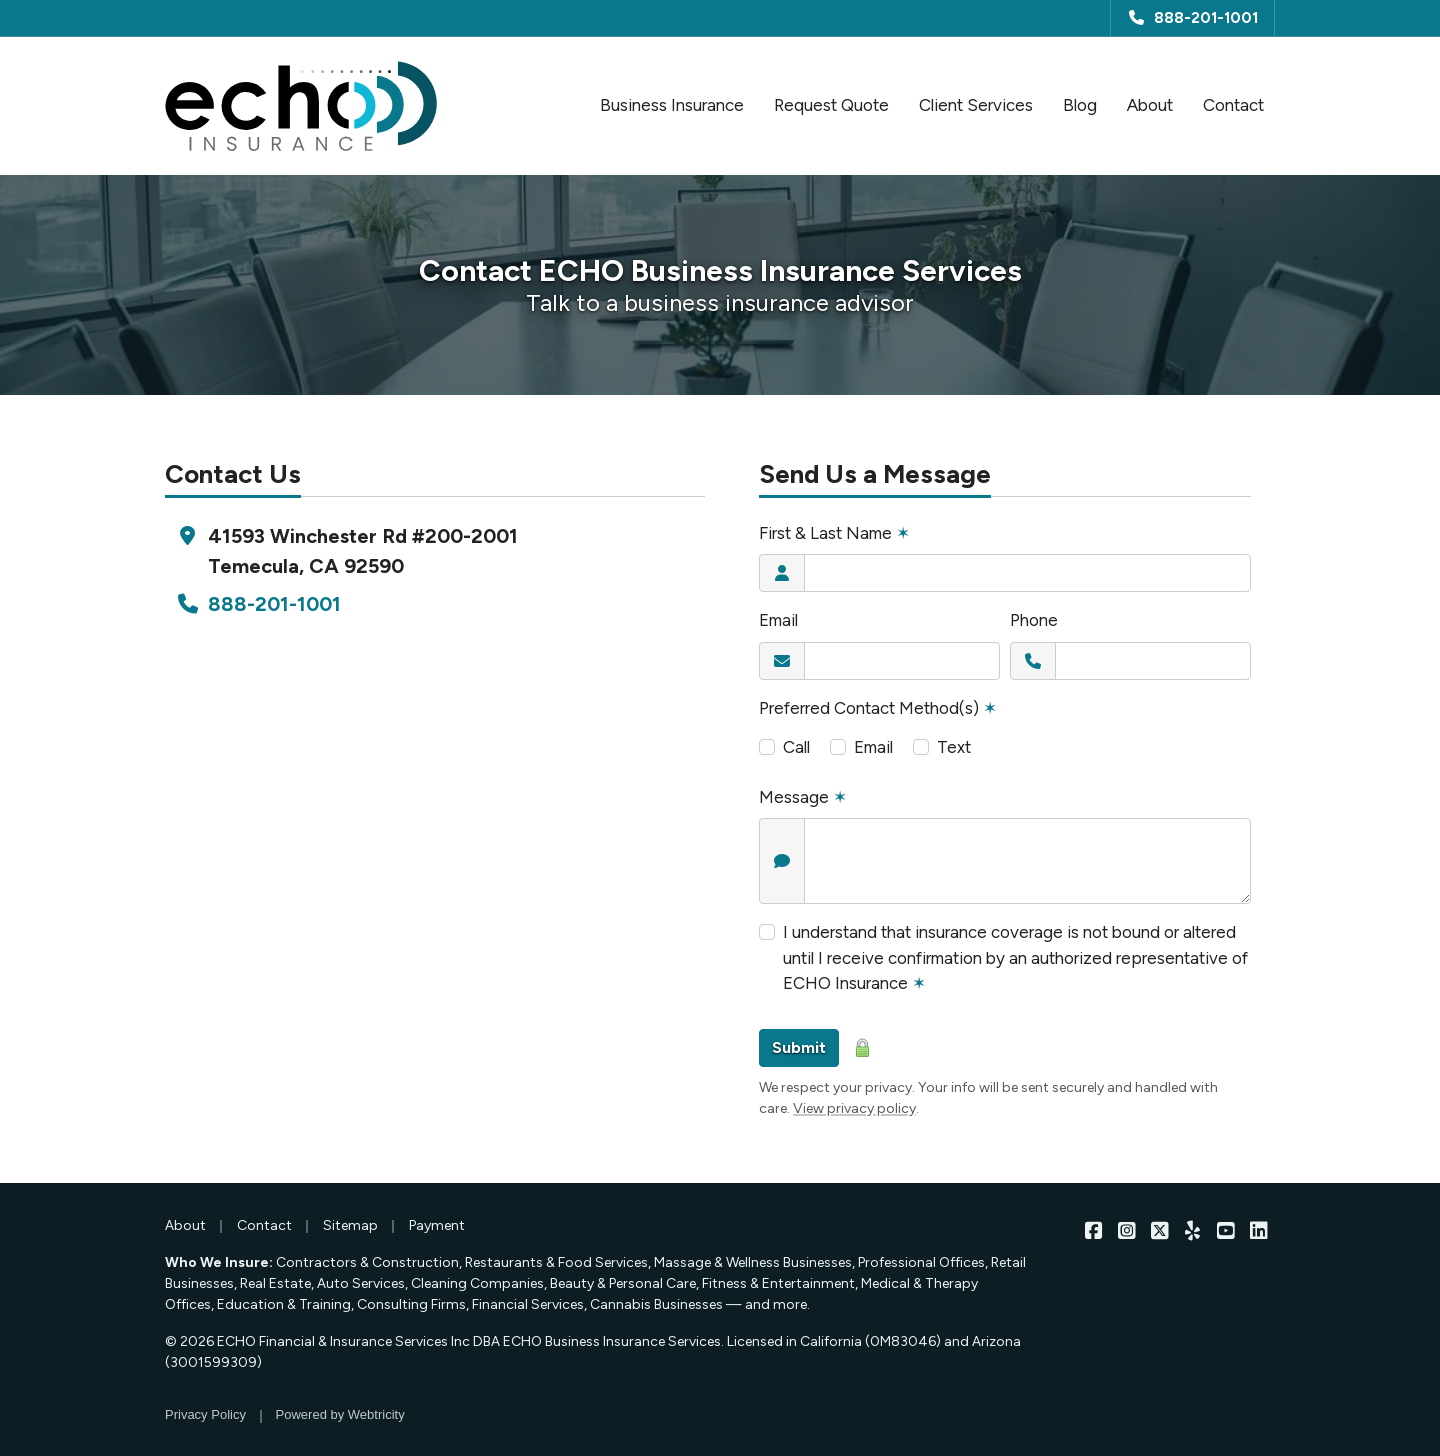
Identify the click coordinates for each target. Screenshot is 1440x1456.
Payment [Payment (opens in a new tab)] (437, 1225)
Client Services (976, 105)
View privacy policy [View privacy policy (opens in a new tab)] (854, 1108)
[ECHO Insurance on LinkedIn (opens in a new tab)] (1258, 1230)
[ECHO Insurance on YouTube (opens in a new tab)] (1225, 1230)
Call (796, 747)
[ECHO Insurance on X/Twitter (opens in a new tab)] (1159, 1230)
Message (803, 797)
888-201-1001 (1192, 18)
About (1150, 105)
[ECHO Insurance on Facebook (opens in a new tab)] (1093, 1230)
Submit (799, 1047)
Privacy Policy (205, 1414)
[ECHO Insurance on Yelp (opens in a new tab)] (1192, 1230)
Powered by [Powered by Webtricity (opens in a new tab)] (340, 1414)
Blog (1080, 105)
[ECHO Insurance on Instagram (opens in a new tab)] (1126, 1230)
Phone (1034, 620)
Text (954, 747)
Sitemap (350, 1225)
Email (778, 620)
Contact (1239, 103)
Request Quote (831, 105)
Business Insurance (672, 105)
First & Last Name (834, 533)
